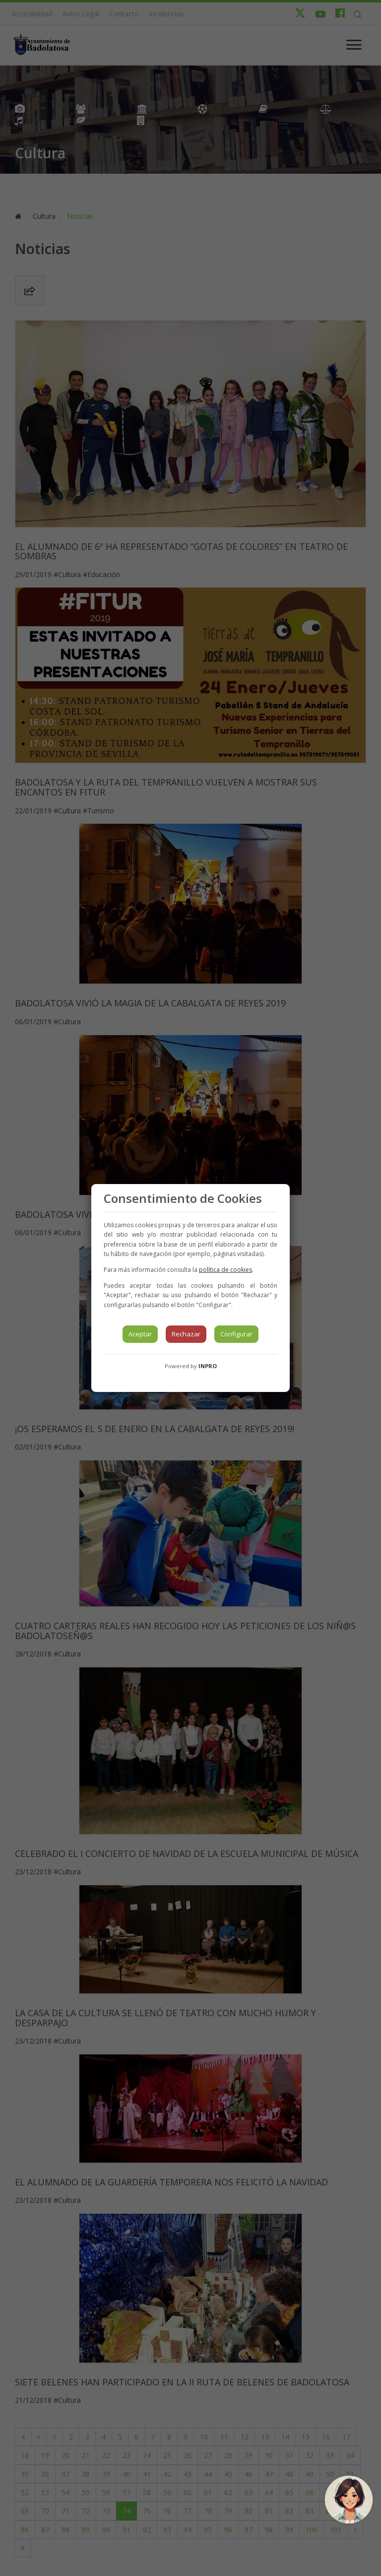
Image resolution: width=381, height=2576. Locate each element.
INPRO (207, 1366)
